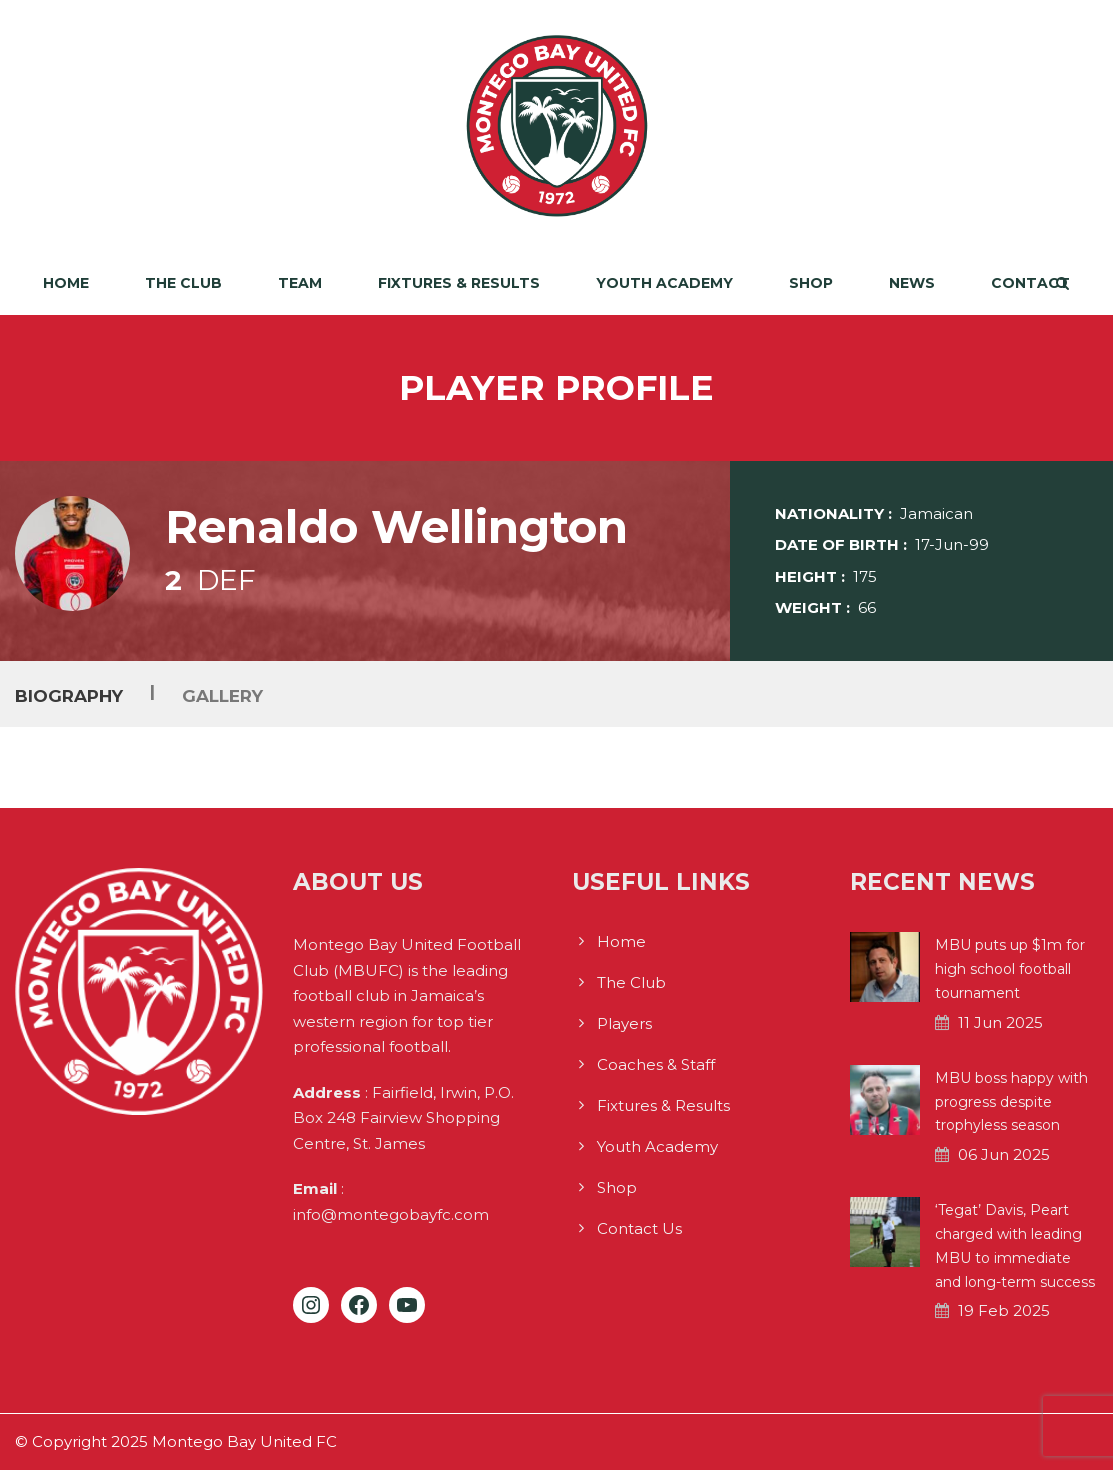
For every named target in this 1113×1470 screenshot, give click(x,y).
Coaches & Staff (656, 1064)
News (912, 283)
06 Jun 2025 (1004, 1154)
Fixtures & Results (459, 283)
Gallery (222, 696)
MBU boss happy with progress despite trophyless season (1011, 1102)
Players (624, 1023)
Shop (811, 283)
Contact (1030, 283)
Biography (69, 696)
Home (66, 283)
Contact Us (639, 1228)
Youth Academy (664, 283)
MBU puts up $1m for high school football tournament (1010, 969)
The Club (183, 283)
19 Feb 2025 (1004, 1310)
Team (300, 283)
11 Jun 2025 (1000, 1022)
